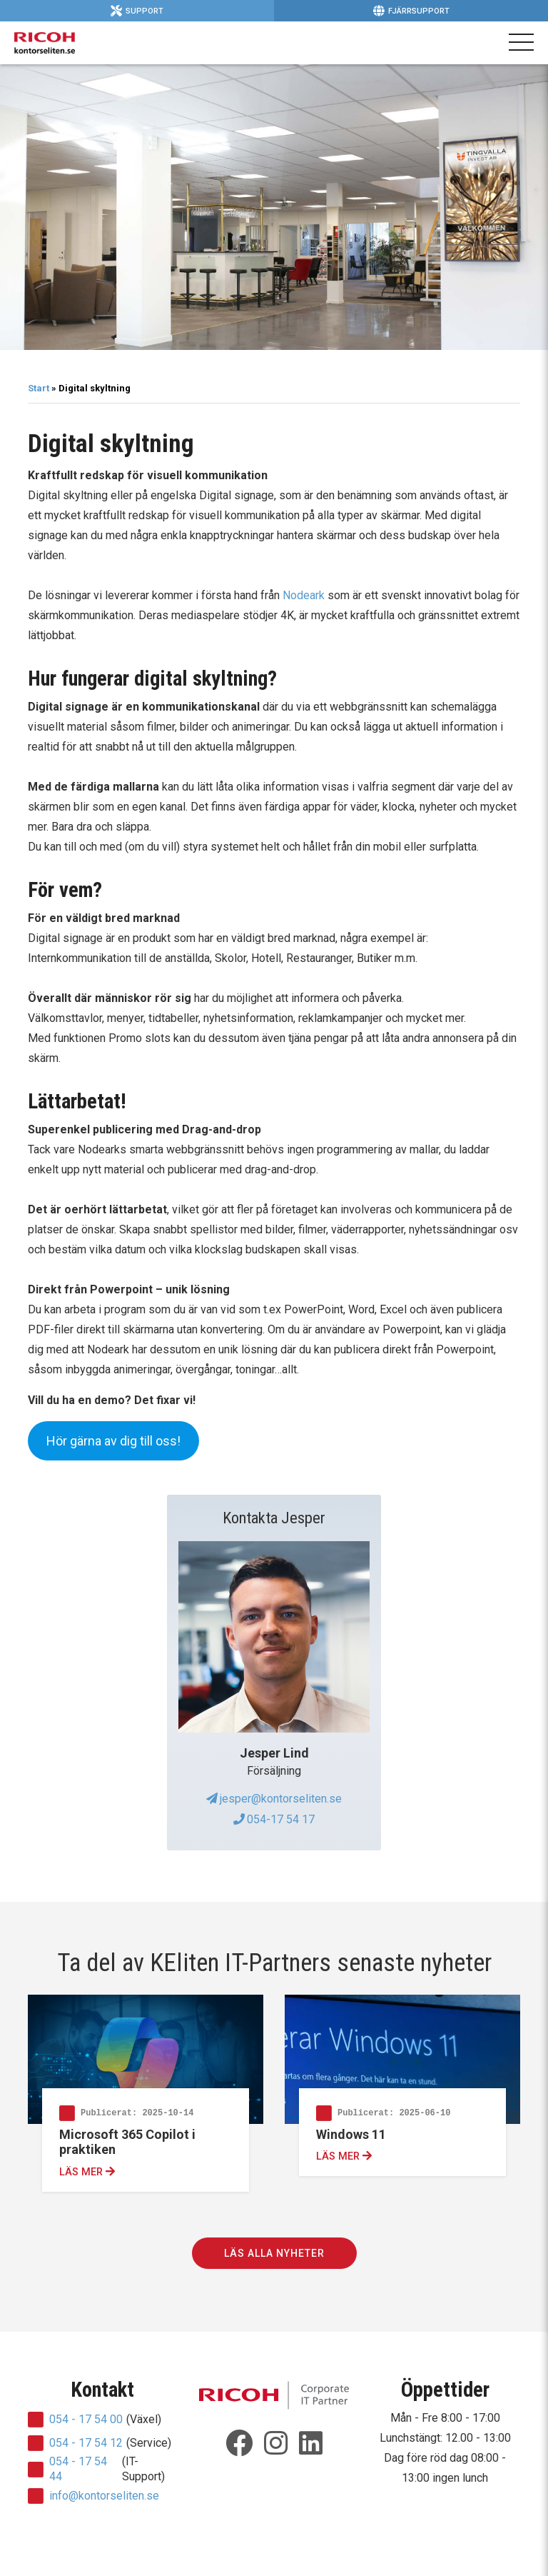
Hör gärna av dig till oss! (113, 1440)
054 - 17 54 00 (86, 2419)
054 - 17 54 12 (86, 2443)
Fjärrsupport (411, 10)
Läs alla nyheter (274, 2253)
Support (137, 10)
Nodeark (304, 595)
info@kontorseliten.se (104, 2495)
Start (38, 388)
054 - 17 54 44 (78, 2469)
